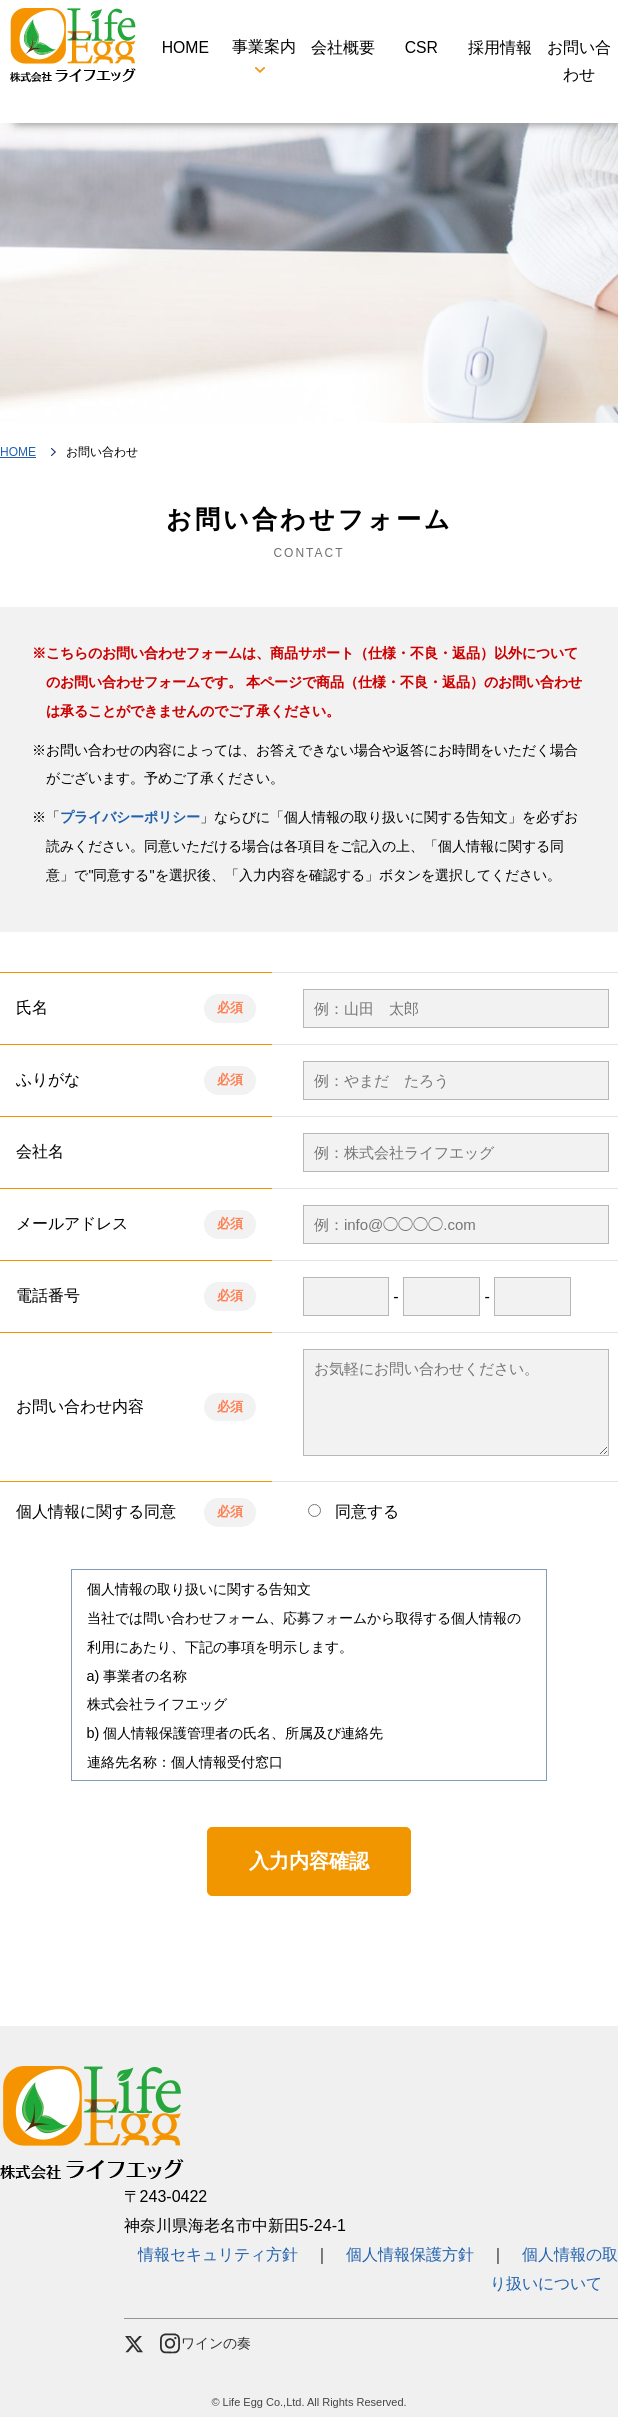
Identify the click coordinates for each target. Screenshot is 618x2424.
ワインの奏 (206, 2350)
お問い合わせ (579, 64)
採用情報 (500, 49)
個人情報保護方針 (410, 2261)
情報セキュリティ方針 (226, 2261)
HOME (185, 49)
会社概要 (343, 49)
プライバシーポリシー (130, 824)
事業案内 (264, 49)
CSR (421, 49)
